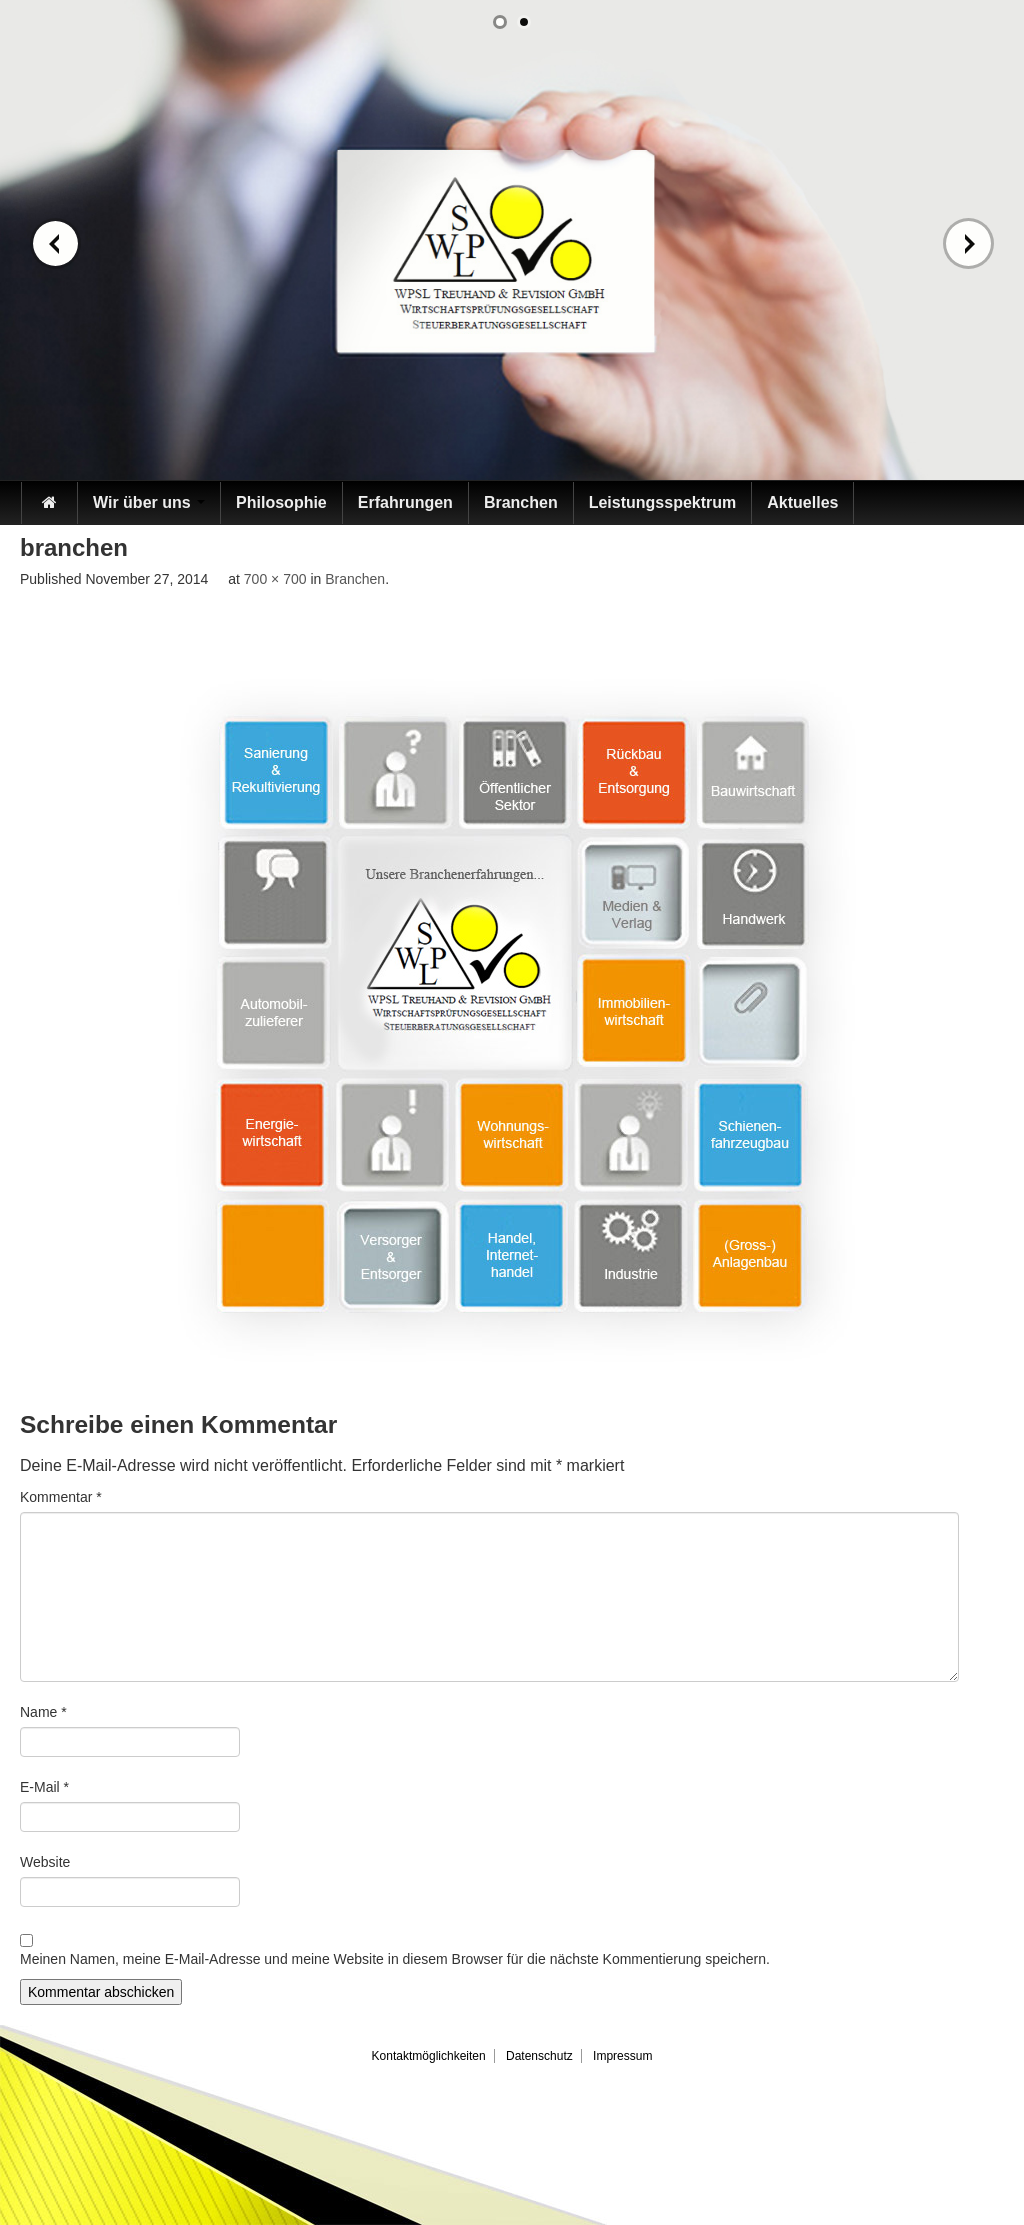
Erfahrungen (405, 502)
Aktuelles (802, 502)
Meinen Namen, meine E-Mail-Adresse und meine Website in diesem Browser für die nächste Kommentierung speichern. (395, 1959)
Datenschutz (539, 2056)
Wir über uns (149, 502)
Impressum (622, 2056)
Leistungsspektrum (663, 502)
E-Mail (44, 1787)
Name (43, 1712)
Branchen (521, 502)
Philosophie (281, 502)
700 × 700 (275, 579)
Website (45, 1862)
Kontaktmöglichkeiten (429, 2056)
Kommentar (61, 1497)
